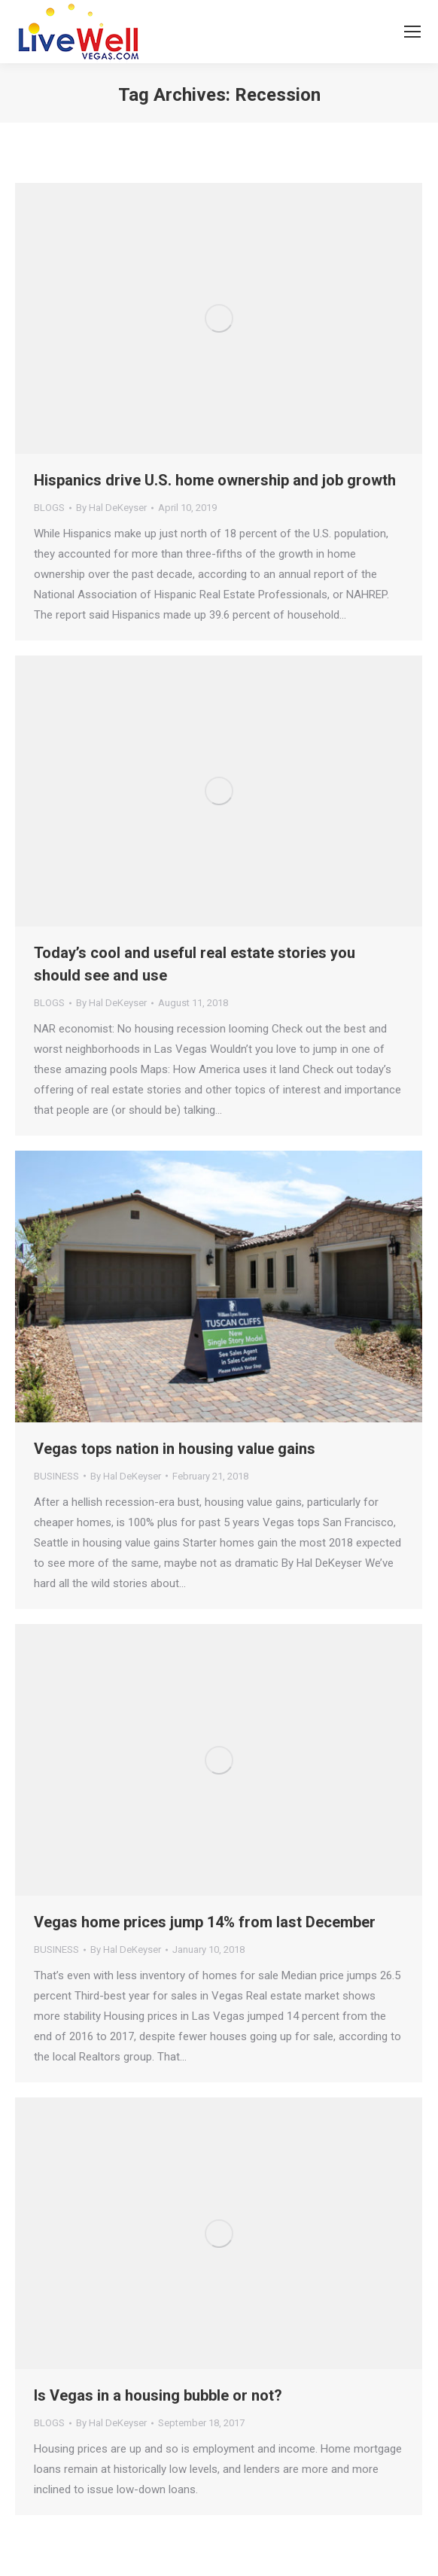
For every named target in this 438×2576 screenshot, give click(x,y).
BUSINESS (56, 1476)
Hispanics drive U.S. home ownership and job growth (215, 480)
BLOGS (49, 507)
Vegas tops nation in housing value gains (174, 1449)
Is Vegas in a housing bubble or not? (158, 2395)
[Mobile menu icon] (412, 31)
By (111, 507)
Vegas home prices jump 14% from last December (205, 1922)
